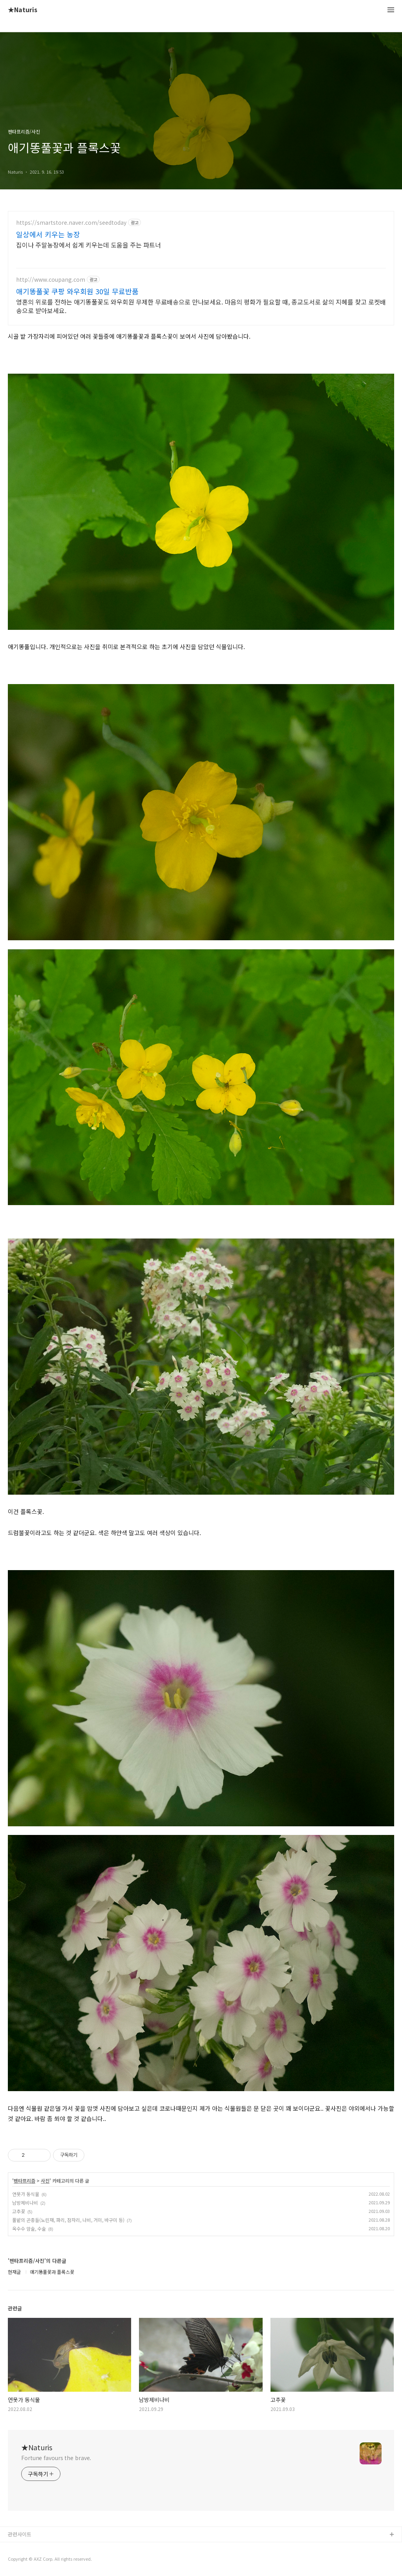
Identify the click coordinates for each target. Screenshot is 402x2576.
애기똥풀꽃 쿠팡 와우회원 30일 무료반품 (77, 291)
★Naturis (22, 10)
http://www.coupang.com (50, 279)
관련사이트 (19, 2534)
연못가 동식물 (25, 2194)
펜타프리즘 (24, 2181)
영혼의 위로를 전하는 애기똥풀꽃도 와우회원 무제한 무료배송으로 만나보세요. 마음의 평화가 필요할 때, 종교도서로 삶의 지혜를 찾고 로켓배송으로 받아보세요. (201, 306)
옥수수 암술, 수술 (29, 2228)
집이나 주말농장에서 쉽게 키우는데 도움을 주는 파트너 (88, 244)
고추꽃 (18, 2211)
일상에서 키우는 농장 (48, 234)
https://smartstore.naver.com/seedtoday (71, 222)
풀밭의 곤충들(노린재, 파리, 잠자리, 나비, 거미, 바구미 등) (68, 2219)
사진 (45, 2181)
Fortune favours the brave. (56, 2458)
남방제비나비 (25, 2202)
